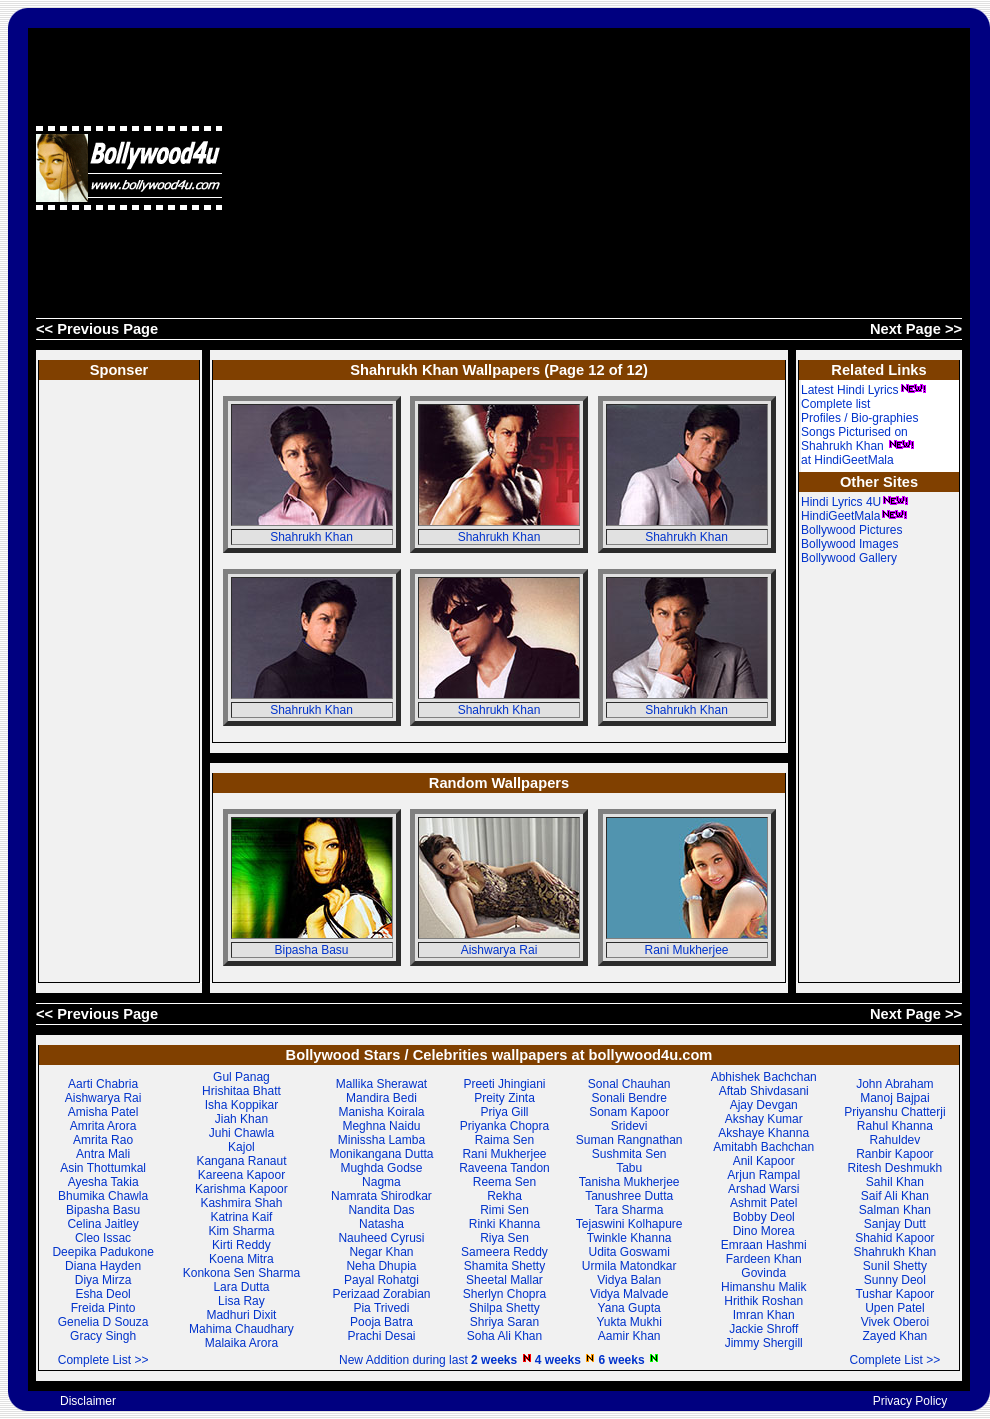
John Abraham (894, 1084)
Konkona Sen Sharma (241, 1273)
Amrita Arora (103, 1126)
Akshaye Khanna (763, 1133)
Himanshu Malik (763, 1287)
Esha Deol (102, 1294)
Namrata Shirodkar (381, 1196)
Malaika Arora (241, 1343)
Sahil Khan (895, 1182)
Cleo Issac (103, 1238)
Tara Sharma (629, 1210)
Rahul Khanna (895, 1126)
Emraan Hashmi (764, 1245)
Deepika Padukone (102, 1252)
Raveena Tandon (504, 1168)
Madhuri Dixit (241, 1315)
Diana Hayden (103, 1266)
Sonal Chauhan (629, 1084)
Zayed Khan (895, 1336)
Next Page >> (916, 329)
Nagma (381, 1182)
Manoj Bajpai (894, 1098)
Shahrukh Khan (311, 537)
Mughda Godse (381, 1168)
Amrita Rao (103, 1140)
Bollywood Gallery (849, 558)
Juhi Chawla (241, 1133)
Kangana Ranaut (241, 1161)
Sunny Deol (895, 1280)
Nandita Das (381, 1210)
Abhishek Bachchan (764, 1077)
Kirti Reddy (241, 1245)
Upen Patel (894, 1308)
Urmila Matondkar (629, 1266)
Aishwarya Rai (499, 950)
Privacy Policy (910, 1401)
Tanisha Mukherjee (629, 1182)
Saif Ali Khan (895, 1196)
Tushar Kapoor (894, 1294)
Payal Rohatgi (381, 1280)
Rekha (504, 1196)
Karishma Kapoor (241, 1189)
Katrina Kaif (241, 1217)
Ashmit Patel (763, 1203)
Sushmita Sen (629, 1154)
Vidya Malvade (629, 1294)
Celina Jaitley (102, 1224)
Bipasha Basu (311, 950)
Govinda (763, 1273)
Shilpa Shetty (504, 1308)
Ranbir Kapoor (894, 1154)
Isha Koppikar (241, 1105)
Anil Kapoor (764, 1161)
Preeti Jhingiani (504, 1084)
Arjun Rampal (763, 1175)
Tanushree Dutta (629, 1196)
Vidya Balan (629, 1280)
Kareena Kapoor (241, 1175)
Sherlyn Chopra (504, 1294)
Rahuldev (895, 1140)
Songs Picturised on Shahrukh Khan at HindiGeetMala (858, 446)
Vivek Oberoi (895, 1322)
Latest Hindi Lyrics (864, 390)
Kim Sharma (241, 1231)
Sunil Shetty (895, 1266)
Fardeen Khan (764, 1259)
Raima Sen (504, 1140)
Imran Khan (764, 1315)
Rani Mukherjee (686, 950)
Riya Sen (504, 1238)
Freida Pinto (103, 1308)
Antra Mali (103, 1154)
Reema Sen (504, 1182)
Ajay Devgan (764, 1105)
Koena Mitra (241, 1259)
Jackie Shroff (763, 1329)
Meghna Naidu (381, 1126)
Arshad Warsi (764, 1189)
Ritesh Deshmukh (895, 1168)
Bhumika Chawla (103, 1196)
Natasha (381, 1224)
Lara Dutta (241, 1287)
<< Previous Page (97, 329)
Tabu (629, 1168)
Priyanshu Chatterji (894, 1112)
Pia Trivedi (381, 1308)
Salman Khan (895, 1210)
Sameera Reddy (504, 1252)
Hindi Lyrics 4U (855, 502)
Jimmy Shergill (764, 1343)
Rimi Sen (504, 1210)
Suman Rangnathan (629, 1140)
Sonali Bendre (628, 1098)
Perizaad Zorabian (381, 1294)
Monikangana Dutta (381, 1154)
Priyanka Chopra (504, 1126)
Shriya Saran (504, 1322)
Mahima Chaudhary (241, 1329)
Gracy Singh (103, 1336)
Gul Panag (241, 1077)
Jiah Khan (241, 1119)
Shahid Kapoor (894, 1238)
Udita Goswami (629, 1252)
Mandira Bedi (381, 1098)
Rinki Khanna (504, 1224)
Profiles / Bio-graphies (859, 418)
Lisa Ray (241, 1301)
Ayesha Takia (103, 1182)
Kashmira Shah (241, 1203)
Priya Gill (504, 1112)
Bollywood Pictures (851, 530)
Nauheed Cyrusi (381, 1238)
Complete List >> (103, 1360)
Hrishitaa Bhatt (241, 1091)
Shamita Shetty (504, 1266)
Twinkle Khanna (629, 1238)
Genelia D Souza (103, 1322)
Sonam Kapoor (629, 1112)
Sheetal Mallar (504, 1280)
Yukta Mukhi (628, 1322)
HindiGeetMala (854, 516)
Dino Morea (764, 1231)
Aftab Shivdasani (764, 1091)
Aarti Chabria (103, 1084)
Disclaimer (88, 1401)
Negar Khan (381, 1252)
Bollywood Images (849, 544)
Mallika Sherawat (381, 1084)
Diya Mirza (103, 1280)
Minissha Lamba (381, 1140)
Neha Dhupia (381, 1266)
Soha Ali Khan (504, 1336)
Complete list (835, 404)
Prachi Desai (381, 1336)
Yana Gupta (629, 1308)
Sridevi (629, 1126)
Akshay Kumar (764, 1119)
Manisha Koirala (381, 1112)
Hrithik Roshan (763, 1301)
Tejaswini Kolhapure (629, 1224)
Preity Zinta (504, 1098)
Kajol (241, 1147)
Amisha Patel (103, 1112)
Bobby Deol (764, 1217)
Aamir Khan (629, 1336)
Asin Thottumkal (103, 1168)
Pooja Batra (381, 1322)
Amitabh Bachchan (763, 1147)
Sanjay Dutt (895, 1224)
